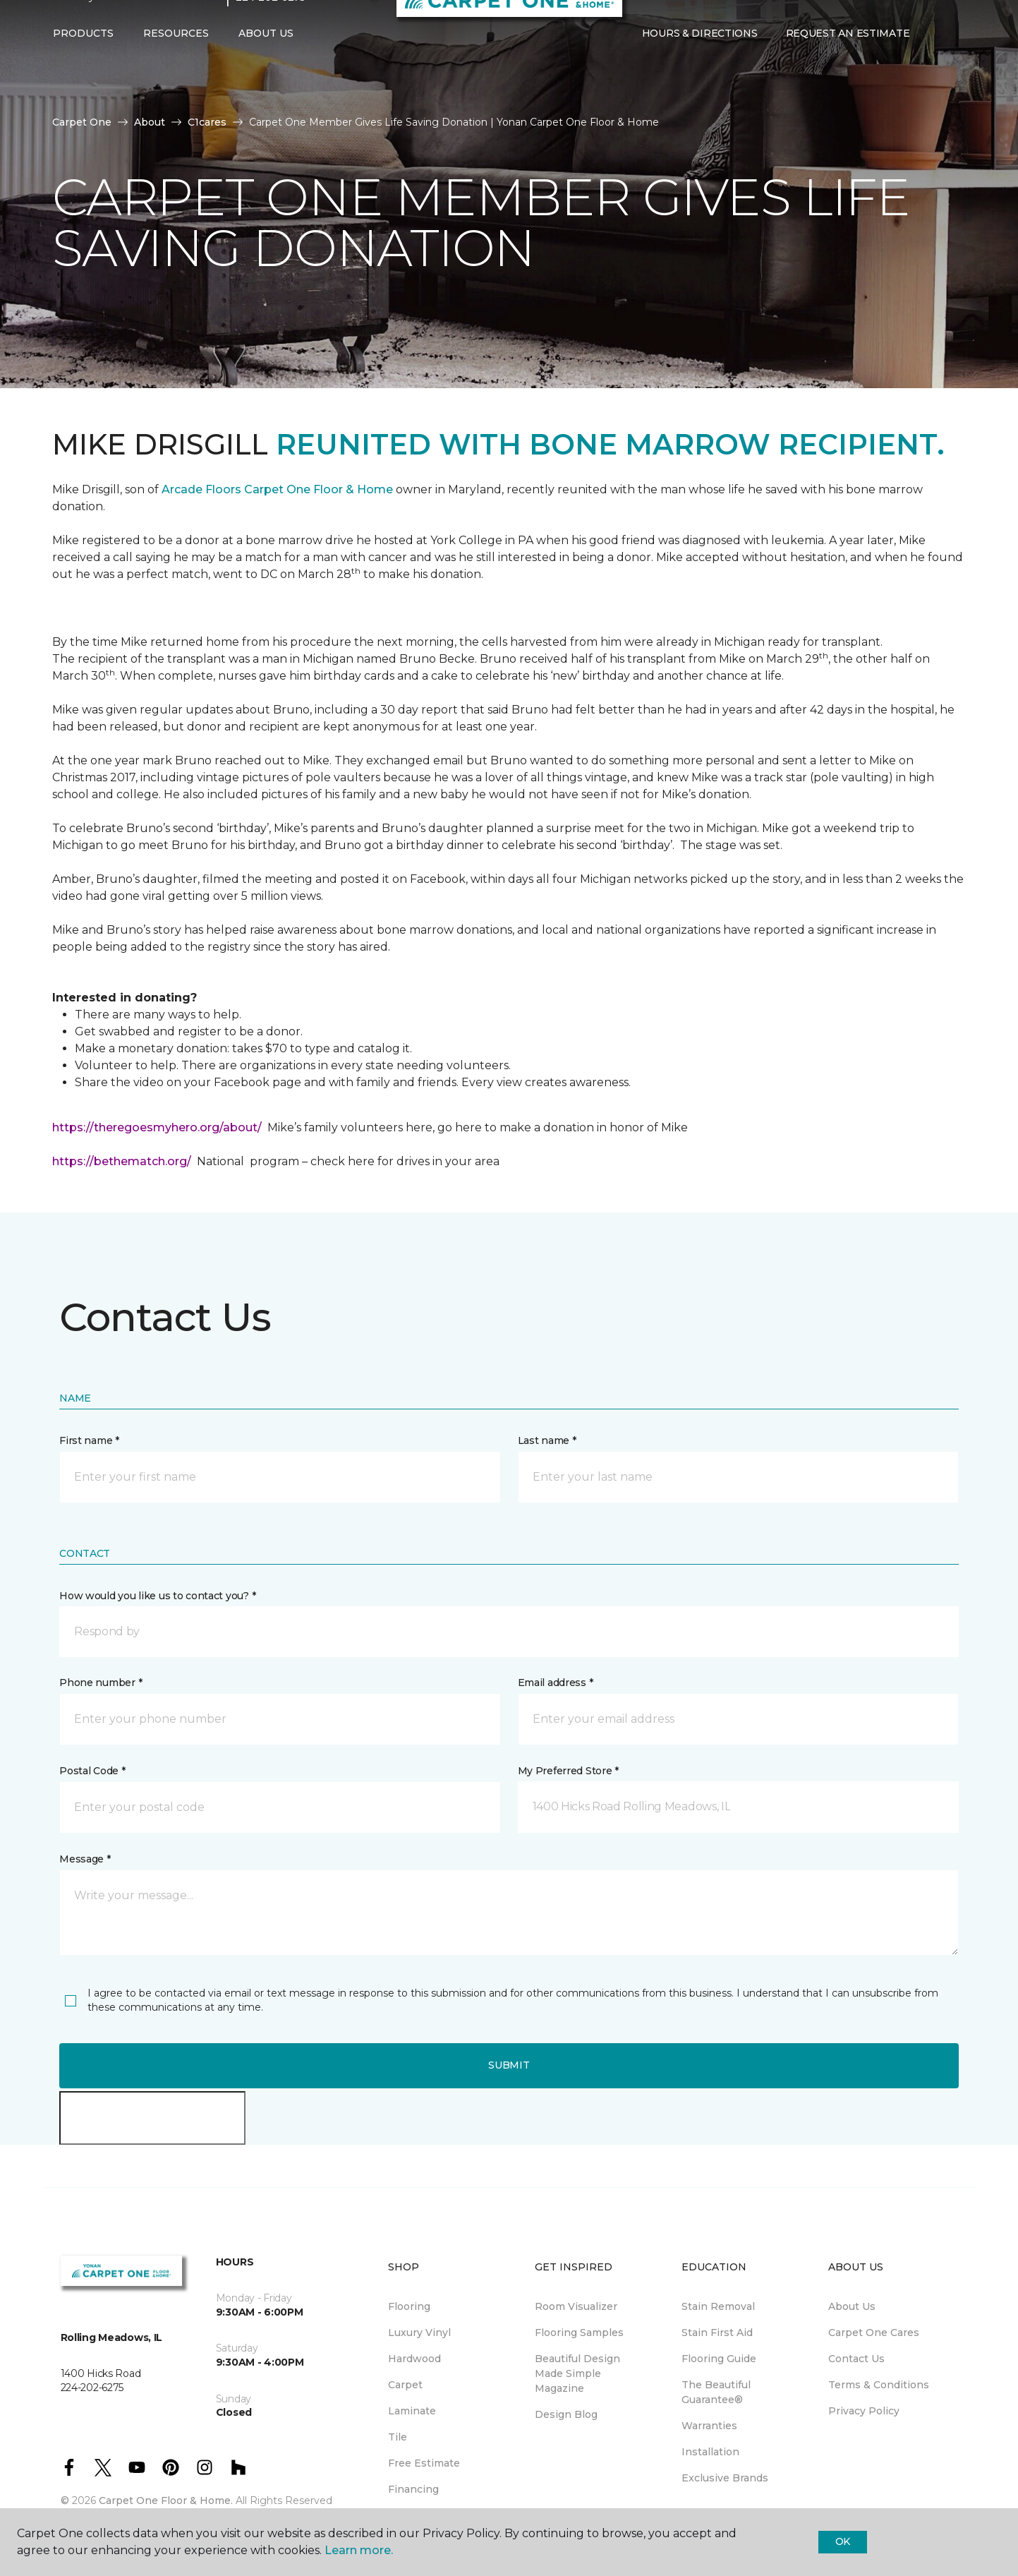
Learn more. (359, 2550)
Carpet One (81, 122)
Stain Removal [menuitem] (718, 2306)
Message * (84, 1859)
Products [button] (83, 61)
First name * (89, 1440)
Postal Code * (92, 1771)
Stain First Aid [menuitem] (717, 2332)
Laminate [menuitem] (412, 2411)
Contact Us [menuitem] (856, 2358)
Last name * (547, 1440)
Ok (842, 2541)
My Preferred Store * (568, 1771)
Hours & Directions (700, 61)
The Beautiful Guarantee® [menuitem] (716, 2392)
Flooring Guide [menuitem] (718, 2358)
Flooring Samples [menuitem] (579, 2332)
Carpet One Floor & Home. (166, 2500)
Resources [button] (176, 61)
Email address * (555, 1682)
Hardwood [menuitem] (414, 2358)
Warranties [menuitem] (709, 2425)
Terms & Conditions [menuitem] (878, 2384)
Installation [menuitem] (710, 2451)
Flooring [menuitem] (409, 2306)
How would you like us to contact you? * (157, 1596)
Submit (508, 2065)
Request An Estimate (848, 61)
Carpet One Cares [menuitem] (873, 2332)
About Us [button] (265, 61)
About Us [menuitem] (851, 2306)
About (149, 122)
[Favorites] (951, 62)
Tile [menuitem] (397, 2437)
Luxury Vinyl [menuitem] (419, 2332)
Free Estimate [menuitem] (424, 2463)
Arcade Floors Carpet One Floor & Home (277, 489)
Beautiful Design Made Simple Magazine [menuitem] (577, 2373)
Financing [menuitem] (413, 2489)
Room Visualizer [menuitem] (576, 2306)
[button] (934, 62)
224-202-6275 (270, 25)
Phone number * (100, 1682)
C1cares (207, 122)
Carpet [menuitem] (405, 2384)
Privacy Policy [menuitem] (863, 2411)
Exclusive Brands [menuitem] (724, 2478)
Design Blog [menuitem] (566, 2414)
